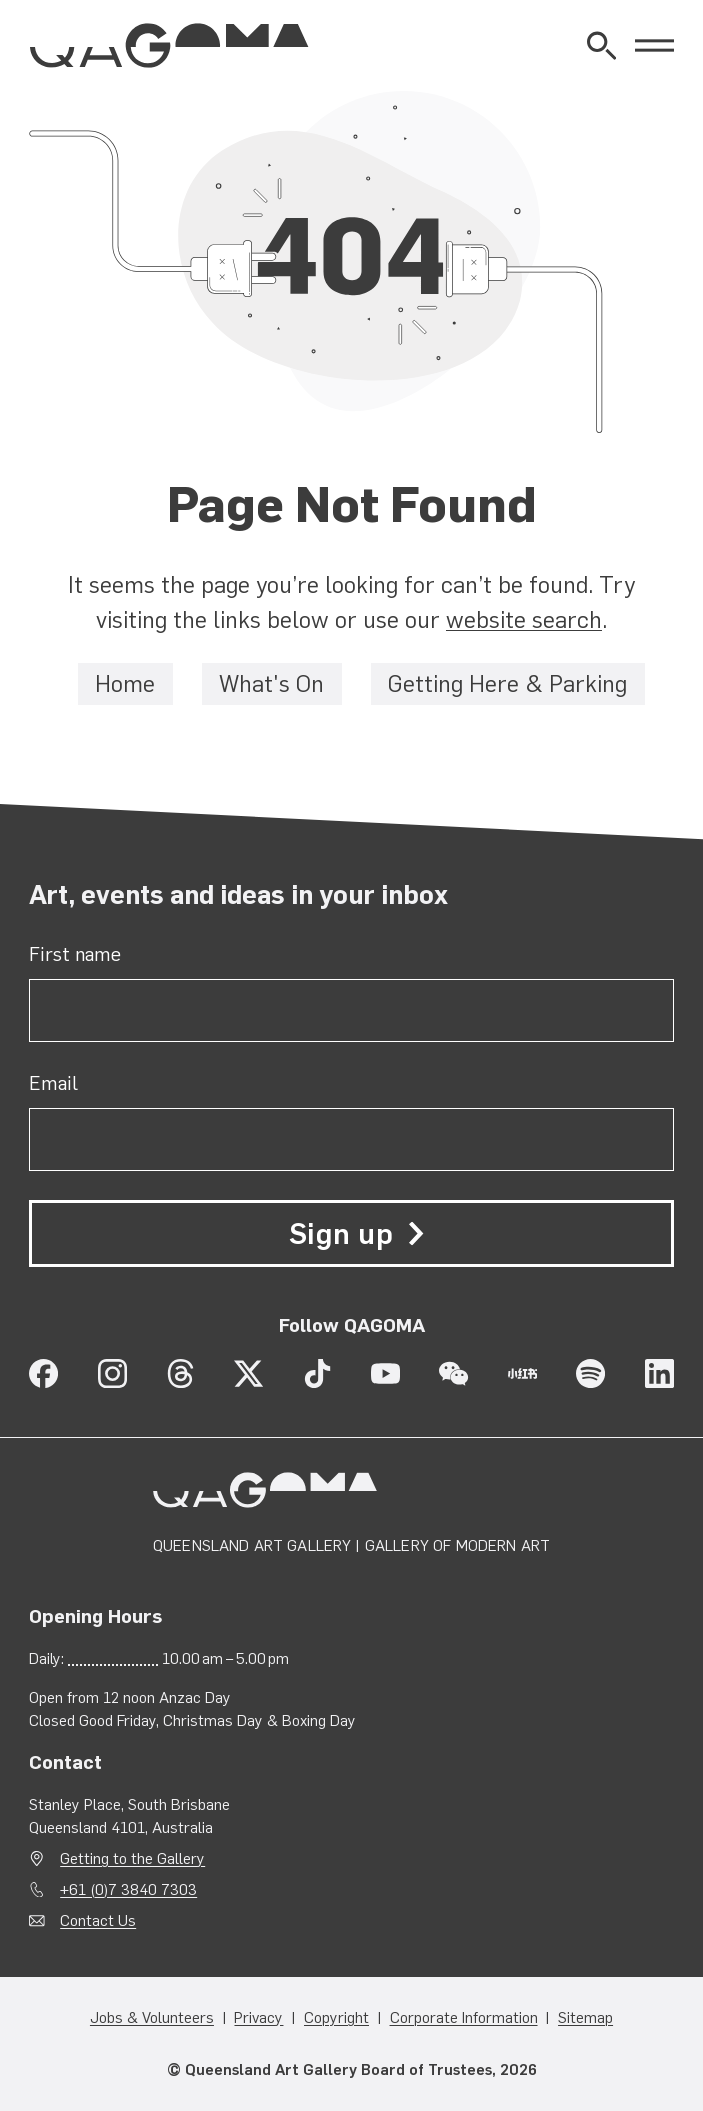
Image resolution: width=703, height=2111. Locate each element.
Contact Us (98, 1920)
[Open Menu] (654, 45)
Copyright (336, 2018)
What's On (271, 685)
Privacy (258, 2018)
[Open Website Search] (601, 45)
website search (524, 621)
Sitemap (585, 2018)
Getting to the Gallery (132, 1858)
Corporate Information (464, 2018)
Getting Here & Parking (507, 685)
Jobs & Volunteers (152, 2018)
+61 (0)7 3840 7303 (128, 1889)
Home (125, 685)
